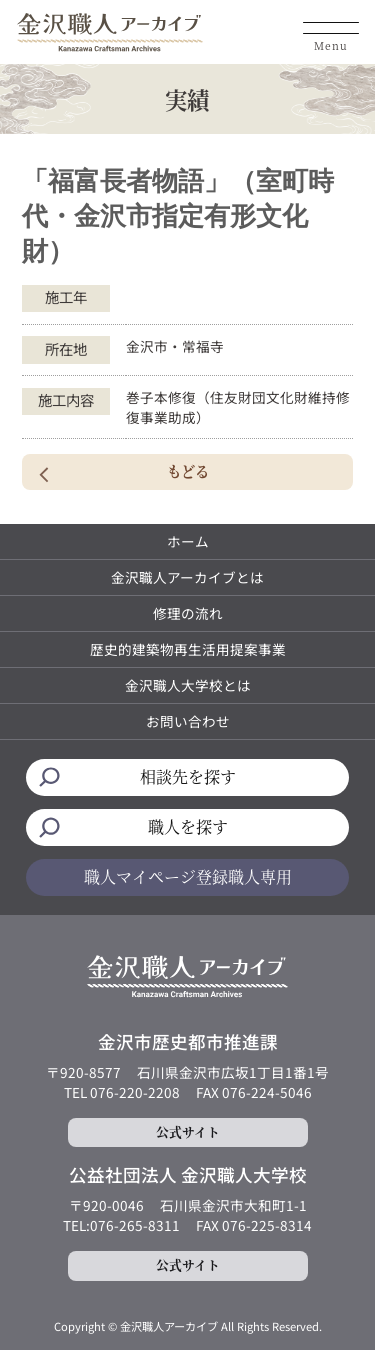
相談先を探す (188, 776)
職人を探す (188, 826)
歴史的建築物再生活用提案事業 (188, 649)
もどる (188, 470)
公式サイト (188, 1131)
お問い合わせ (188, 721)
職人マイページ (188, 876)
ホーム (188, 541)
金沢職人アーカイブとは (187, 577)
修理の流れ (188, 613)
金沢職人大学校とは (188, 685)
